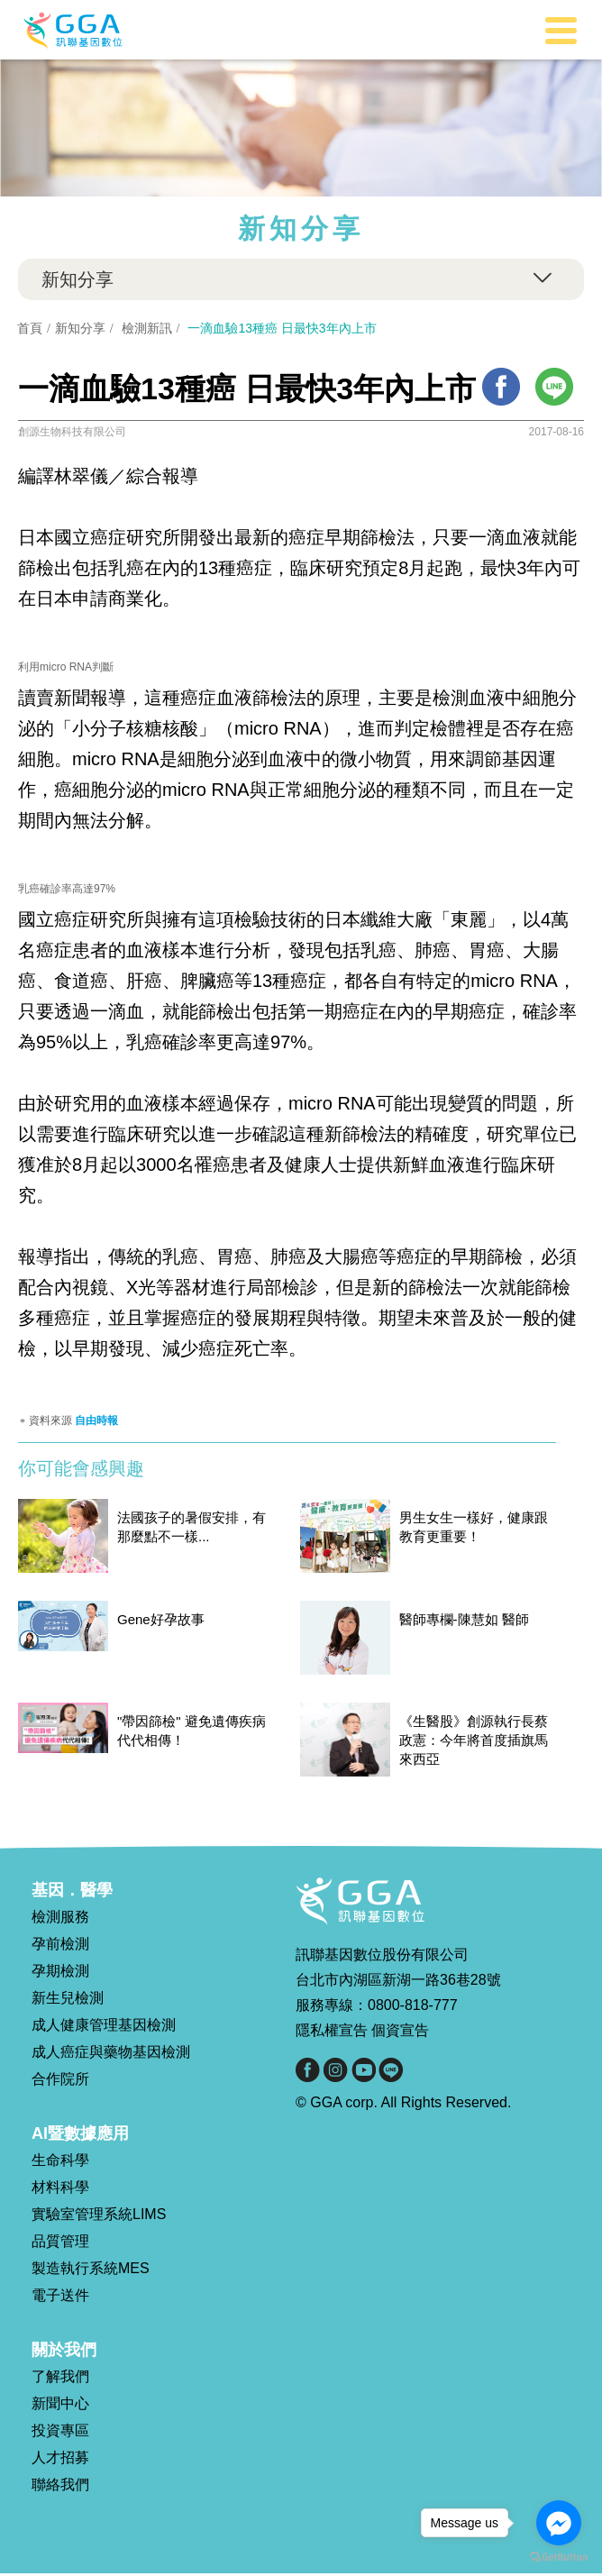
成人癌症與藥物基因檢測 (111, 2054)
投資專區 (60, 2433)
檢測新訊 (148, 328)
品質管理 (60, 2244)
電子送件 (60, 2298)
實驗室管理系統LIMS (99, 2216)
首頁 (30, 328)
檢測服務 (60, 1919)
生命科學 (60, 2162)
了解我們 (60, 2379)
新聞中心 (60, 2406)
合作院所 (60, 2081)
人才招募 (60, 2460)
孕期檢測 (60, 1973)
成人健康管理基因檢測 (104, 2027)
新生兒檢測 (68, 2000)
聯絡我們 (60, 2487)
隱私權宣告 (332, 2033)
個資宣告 (400, 2033)
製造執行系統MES (91, 2271)
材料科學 (60, 2189)
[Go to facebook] (558, 2522)
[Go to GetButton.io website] (559, 2557)
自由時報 (96, 1423)
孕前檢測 (60, 1946)
